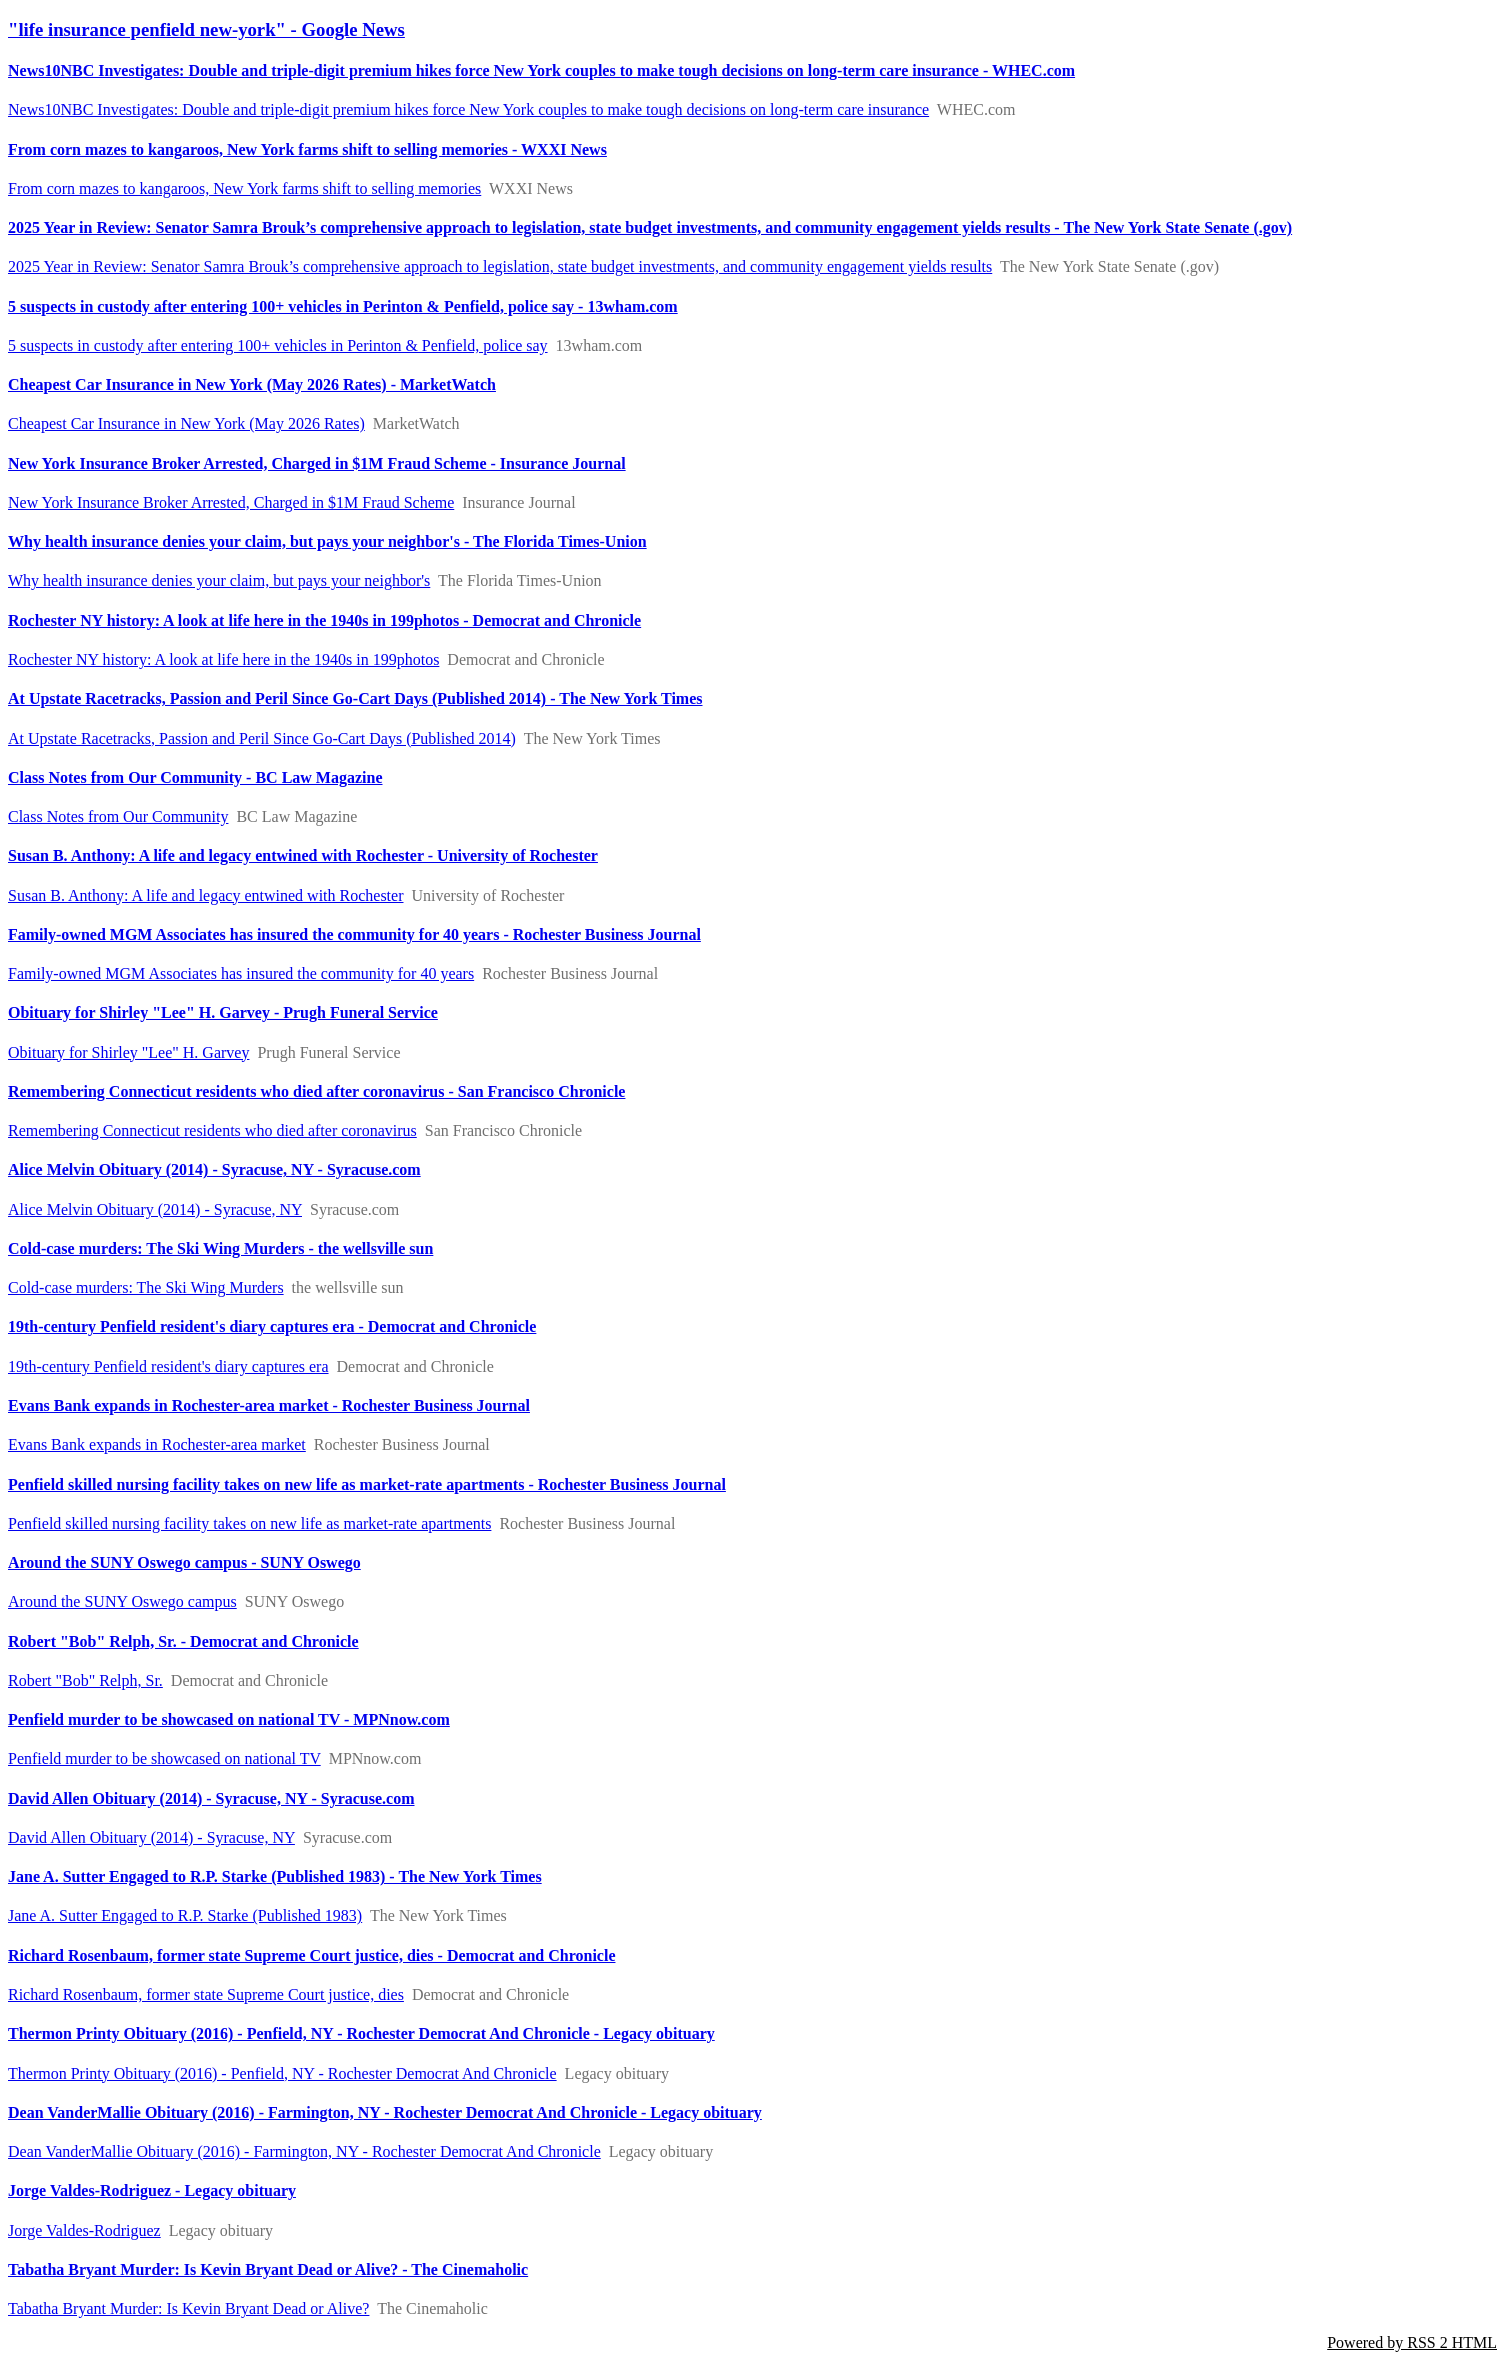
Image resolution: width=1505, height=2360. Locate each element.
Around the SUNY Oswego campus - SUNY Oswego (184, 1562)
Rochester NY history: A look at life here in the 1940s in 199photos (223, 659)
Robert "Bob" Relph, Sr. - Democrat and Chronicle (183, 1641)
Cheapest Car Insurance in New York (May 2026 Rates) (186, 423)
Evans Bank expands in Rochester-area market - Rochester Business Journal (269, 1405)
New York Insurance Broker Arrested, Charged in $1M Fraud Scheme (231, 502)
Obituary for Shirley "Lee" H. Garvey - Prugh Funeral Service (223, 1012)
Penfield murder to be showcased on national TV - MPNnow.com (229, 1719)
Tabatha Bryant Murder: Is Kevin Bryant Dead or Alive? (188, 2308)
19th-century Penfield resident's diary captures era (168, 1366)
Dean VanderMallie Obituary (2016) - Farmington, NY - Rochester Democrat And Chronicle (304, 2151)
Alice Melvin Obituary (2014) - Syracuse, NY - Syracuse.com (214, 1169)
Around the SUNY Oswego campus (122, 1601)
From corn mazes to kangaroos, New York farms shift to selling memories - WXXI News (307, 149)
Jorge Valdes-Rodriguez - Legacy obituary (152, 2190)
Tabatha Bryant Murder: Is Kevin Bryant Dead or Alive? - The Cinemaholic (268, 2269)
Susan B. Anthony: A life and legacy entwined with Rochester (206, 895)
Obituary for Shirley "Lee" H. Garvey (128, 1052)
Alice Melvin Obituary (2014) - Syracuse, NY (155, 1209)
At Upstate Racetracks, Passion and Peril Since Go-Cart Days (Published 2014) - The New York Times (355, 698)
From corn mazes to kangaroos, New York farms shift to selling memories (244, 188)
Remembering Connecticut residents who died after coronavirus (212, 1130)
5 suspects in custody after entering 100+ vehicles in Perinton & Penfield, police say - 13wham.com (343, 306)
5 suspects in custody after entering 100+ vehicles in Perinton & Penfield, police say (278, 345)
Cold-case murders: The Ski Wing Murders (146, 1287)
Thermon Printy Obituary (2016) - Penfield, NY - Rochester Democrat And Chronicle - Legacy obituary (361, 2033)
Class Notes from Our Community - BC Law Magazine (195, 777)
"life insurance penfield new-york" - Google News (206, 29)
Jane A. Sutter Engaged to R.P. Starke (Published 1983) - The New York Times (275, 1876)
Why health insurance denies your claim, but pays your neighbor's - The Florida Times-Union (327, 541)
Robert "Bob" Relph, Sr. (85, 1680)
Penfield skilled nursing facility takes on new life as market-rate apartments (249, 1523)
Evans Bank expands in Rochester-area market (157, 1444)
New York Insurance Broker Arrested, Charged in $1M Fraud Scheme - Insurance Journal (317, 463)
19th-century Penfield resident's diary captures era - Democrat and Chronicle (272, 1326)
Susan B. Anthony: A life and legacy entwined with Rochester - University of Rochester (303, 855)
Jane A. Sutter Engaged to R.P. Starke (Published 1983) (185, 1915)
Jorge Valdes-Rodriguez (84, 2230)
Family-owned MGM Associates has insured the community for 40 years (241, 973)
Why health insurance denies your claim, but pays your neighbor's (219, 580)
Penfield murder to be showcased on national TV (164, 1758)
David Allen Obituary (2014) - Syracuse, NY (151, 1837)
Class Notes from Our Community (118, 816)
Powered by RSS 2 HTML (1412, 2342)
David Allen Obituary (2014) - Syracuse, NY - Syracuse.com (211, 1798)
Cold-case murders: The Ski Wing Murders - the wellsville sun (220, 1248)
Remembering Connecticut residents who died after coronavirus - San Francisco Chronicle (316, 1091)
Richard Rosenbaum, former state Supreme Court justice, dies (206, 1994)
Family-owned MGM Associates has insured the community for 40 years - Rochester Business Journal (354, 934)
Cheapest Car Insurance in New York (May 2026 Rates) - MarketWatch (252, 384)
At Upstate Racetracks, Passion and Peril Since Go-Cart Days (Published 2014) (262, 738)
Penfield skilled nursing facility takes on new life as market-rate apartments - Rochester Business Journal (367, 1484)
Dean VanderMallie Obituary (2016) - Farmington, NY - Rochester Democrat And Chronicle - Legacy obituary (385, 2112)
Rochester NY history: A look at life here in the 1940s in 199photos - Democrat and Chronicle (324, 620)
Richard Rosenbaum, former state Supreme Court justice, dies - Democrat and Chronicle (311, 1955)
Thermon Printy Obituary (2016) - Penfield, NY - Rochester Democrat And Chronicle (282, 2073)
